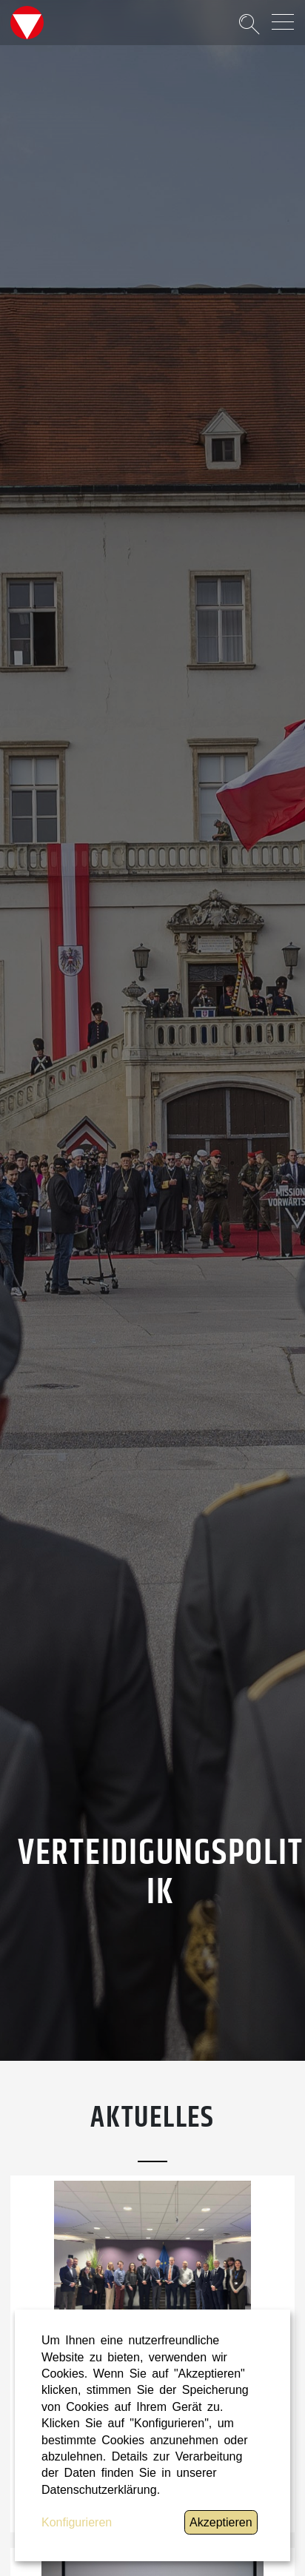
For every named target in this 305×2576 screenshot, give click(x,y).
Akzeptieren (221, 2522)
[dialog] (152, 2435)
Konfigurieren (76, 2522)
